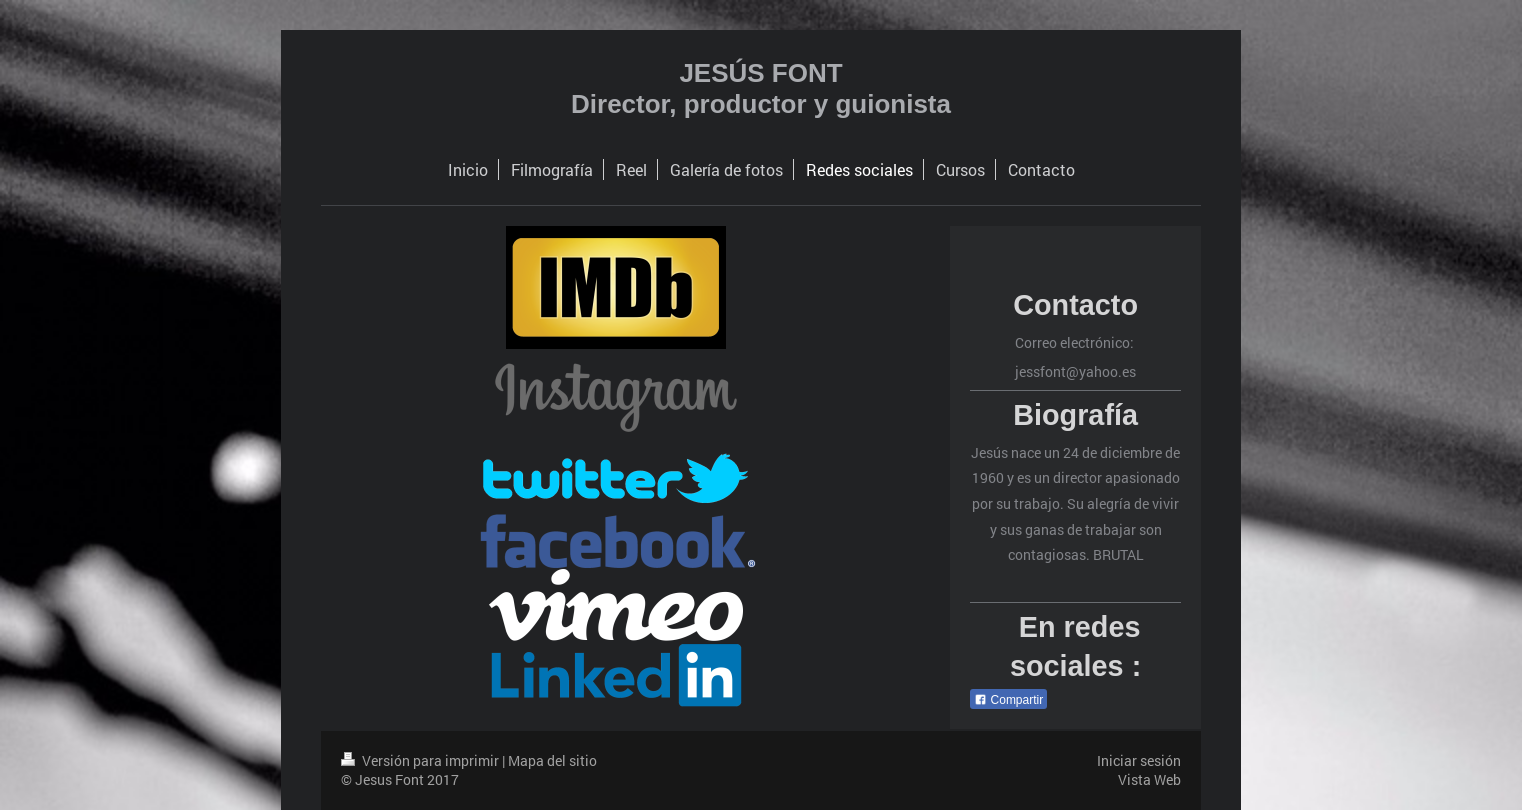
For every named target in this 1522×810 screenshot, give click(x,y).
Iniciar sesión (1139, 760)
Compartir (1008, 700)
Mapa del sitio (552, 760)
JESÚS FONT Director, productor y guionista (761, 88)
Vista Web (1149, 779)
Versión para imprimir (421, 760)
